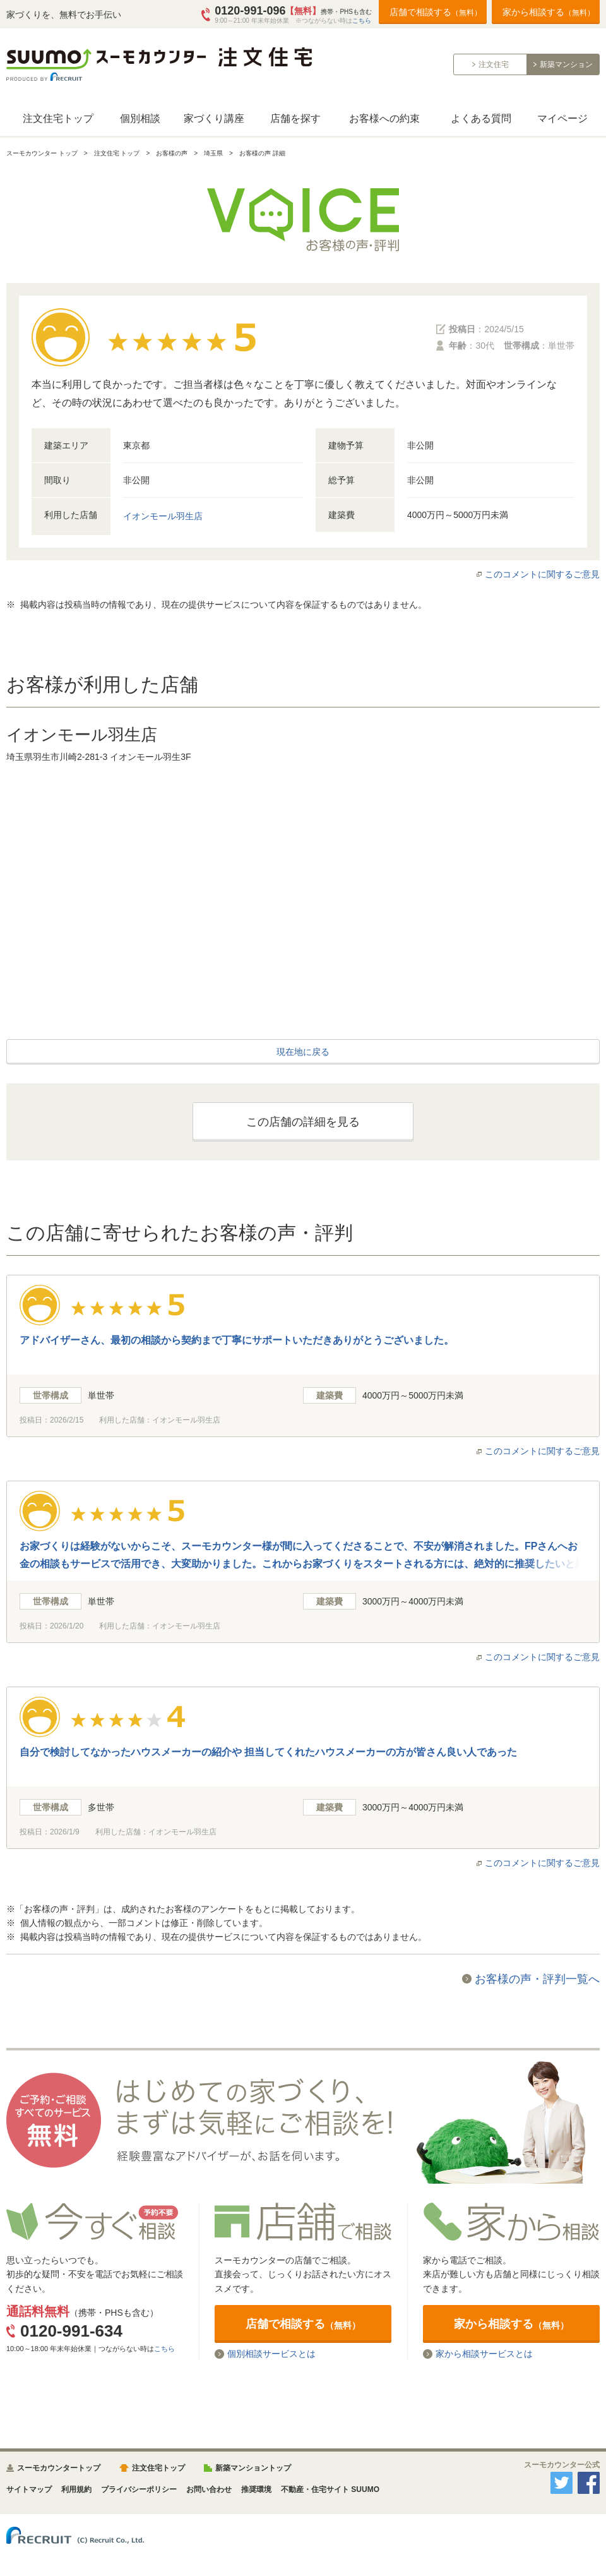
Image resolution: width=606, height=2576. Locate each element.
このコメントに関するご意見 (542, 574)
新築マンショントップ (253, 2468)
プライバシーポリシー (139, 2489)
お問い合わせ (209, 2489)
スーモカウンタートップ (58, 2468)
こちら (361, 20)
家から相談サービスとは (484, 2354)
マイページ (562, 118)
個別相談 (140, 118)
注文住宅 (493, 64)
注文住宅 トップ (117, 153)
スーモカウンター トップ (42, 153)
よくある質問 (481, 118)
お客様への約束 (384, 118)
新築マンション (566, 64)
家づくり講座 (214, 118)
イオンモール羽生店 (163, 516)
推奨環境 (256, 2489)
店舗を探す (295, 118)
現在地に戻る (303, 1052)
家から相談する (548, 12)
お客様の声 (171, 153)
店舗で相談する (435, 12)
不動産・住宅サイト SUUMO (330, 2489)
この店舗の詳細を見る (303, 1122)
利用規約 (76, 2489)
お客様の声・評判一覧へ (537, 1979)
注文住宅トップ (58, 118)
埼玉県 (213, 153)
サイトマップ (29, 2489)
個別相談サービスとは (271, 2354)
